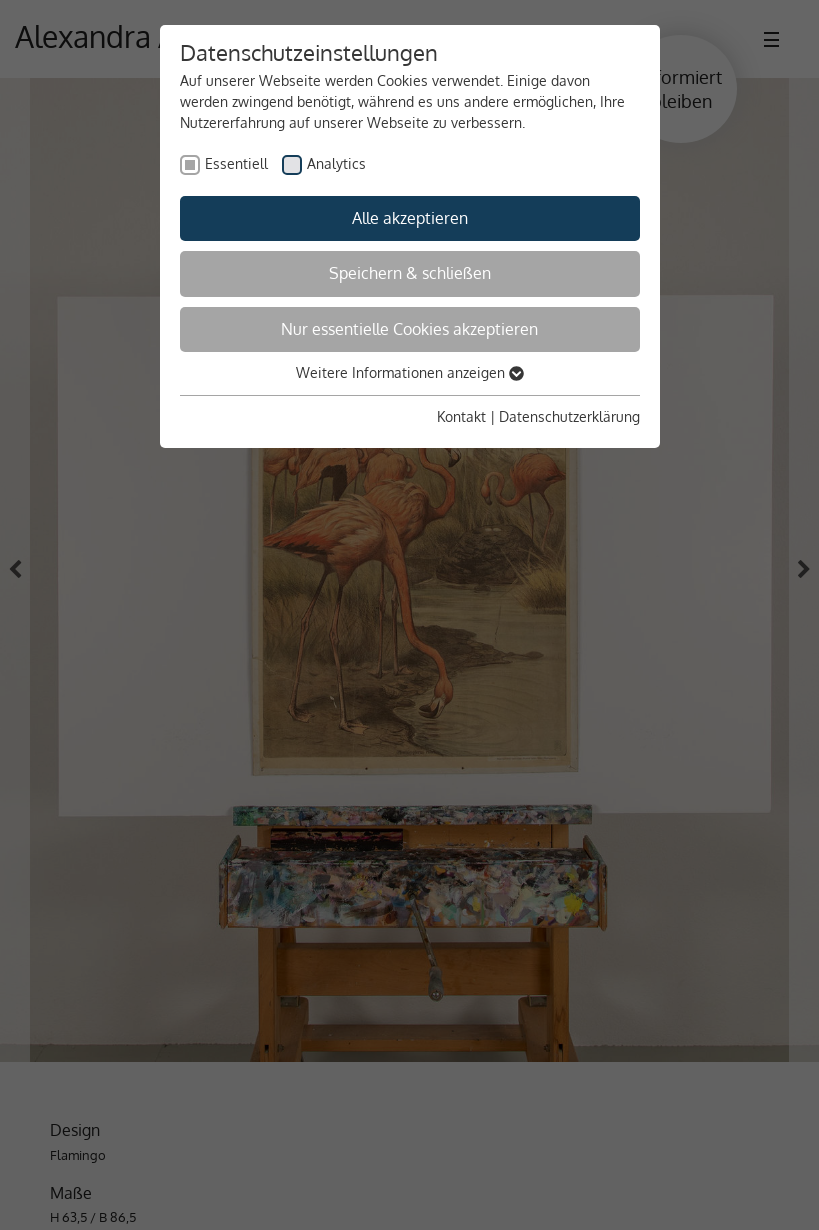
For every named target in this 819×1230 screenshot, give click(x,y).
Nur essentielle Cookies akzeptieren (409, 329)
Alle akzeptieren (410, 218)
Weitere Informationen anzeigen (410, 372)
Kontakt (461, 416)
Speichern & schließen (410, 273)
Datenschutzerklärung (569, 416)
